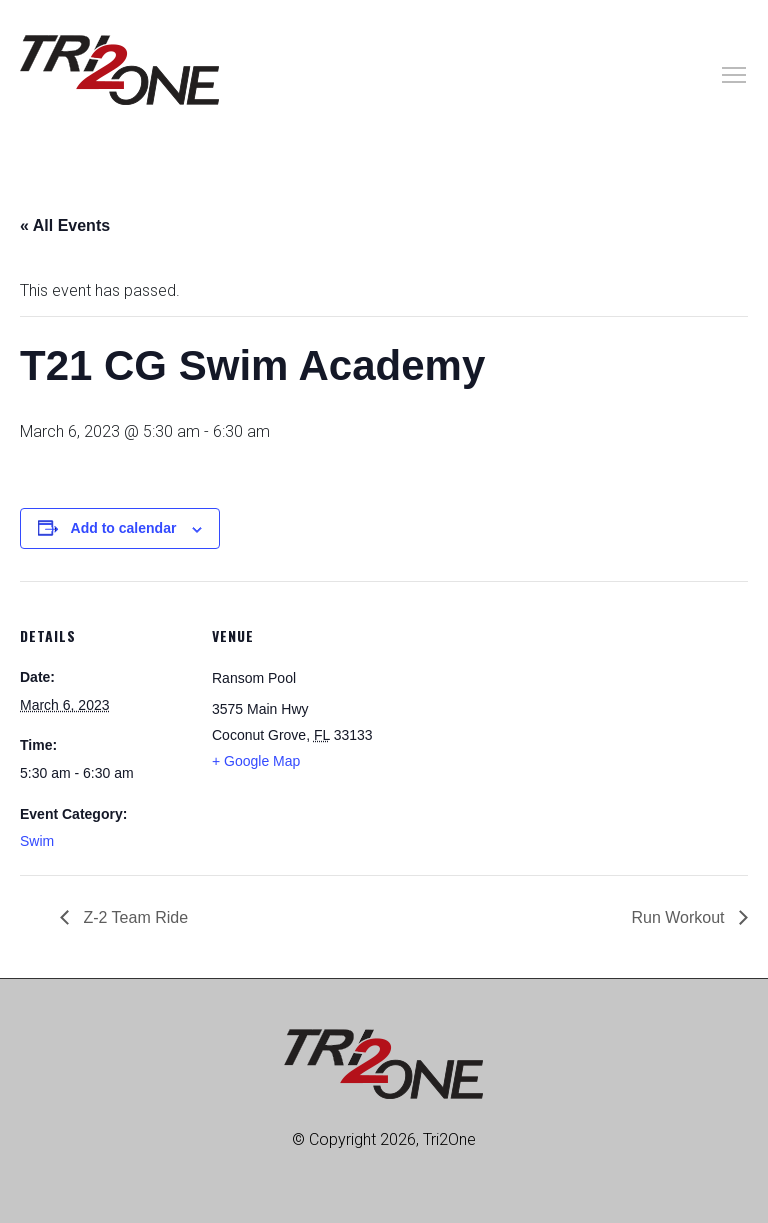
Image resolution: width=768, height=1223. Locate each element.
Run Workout (680, 917)
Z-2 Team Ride (133, 917)
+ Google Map (256, 761)
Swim (37, 841)
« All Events (65, 225)
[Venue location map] (509, 719)
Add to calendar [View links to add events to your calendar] (124, 528)
